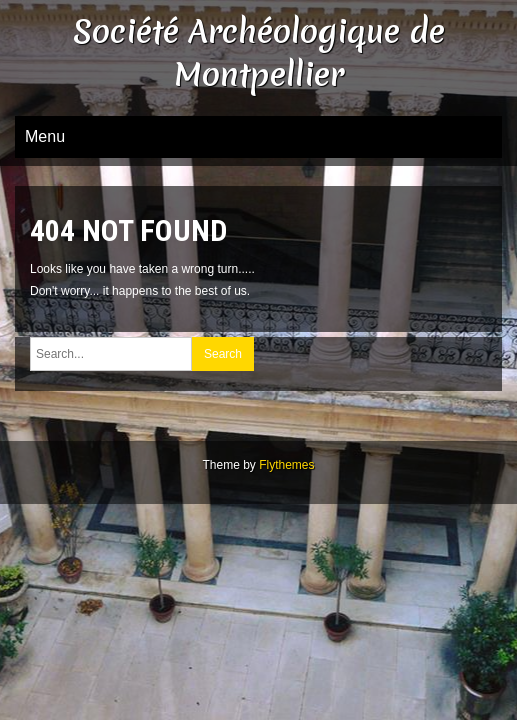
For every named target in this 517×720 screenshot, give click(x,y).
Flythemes (286, 465)
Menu (45, 136)
